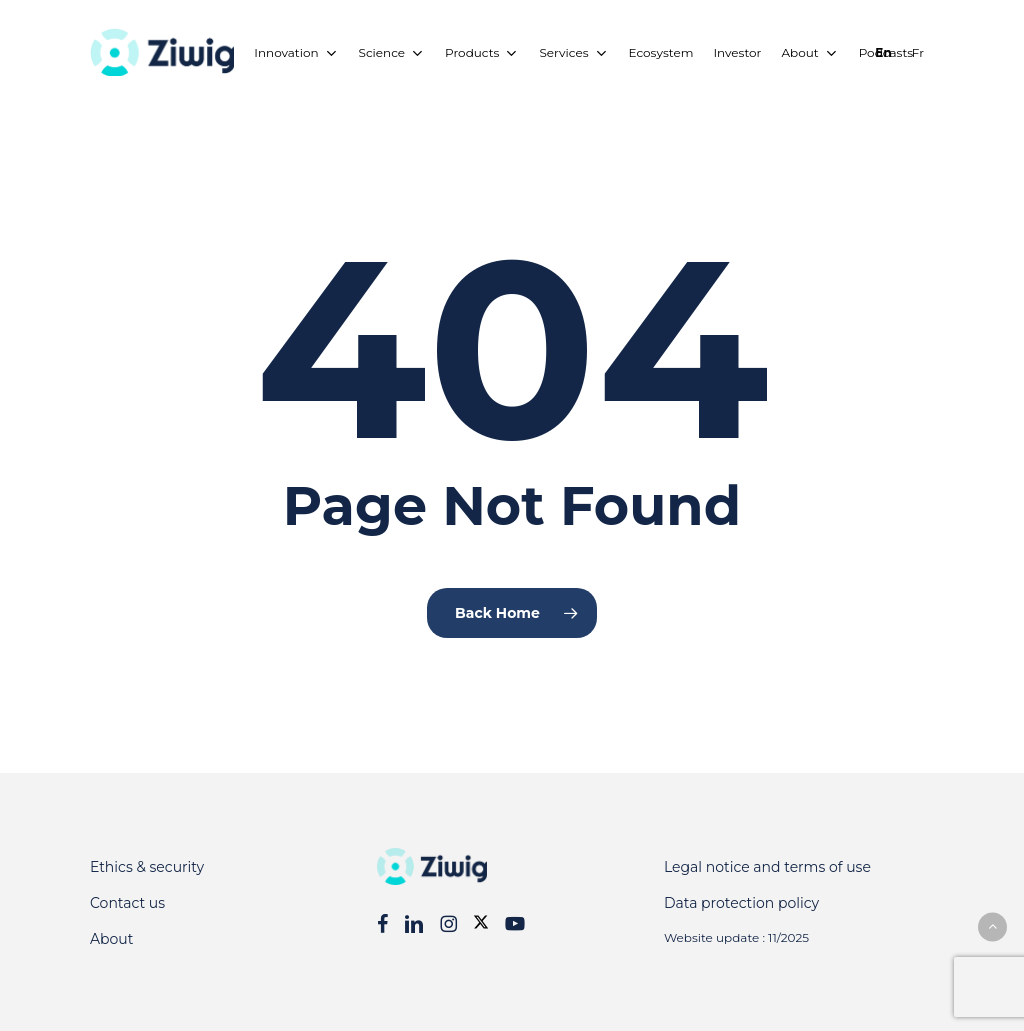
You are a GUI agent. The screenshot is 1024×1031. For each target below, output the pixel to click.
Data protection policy (741, 903)
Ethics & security (147, 867)
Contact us (127, 903)
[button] (992, 926)
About (111, 939)
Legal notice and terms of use (767, 867)
